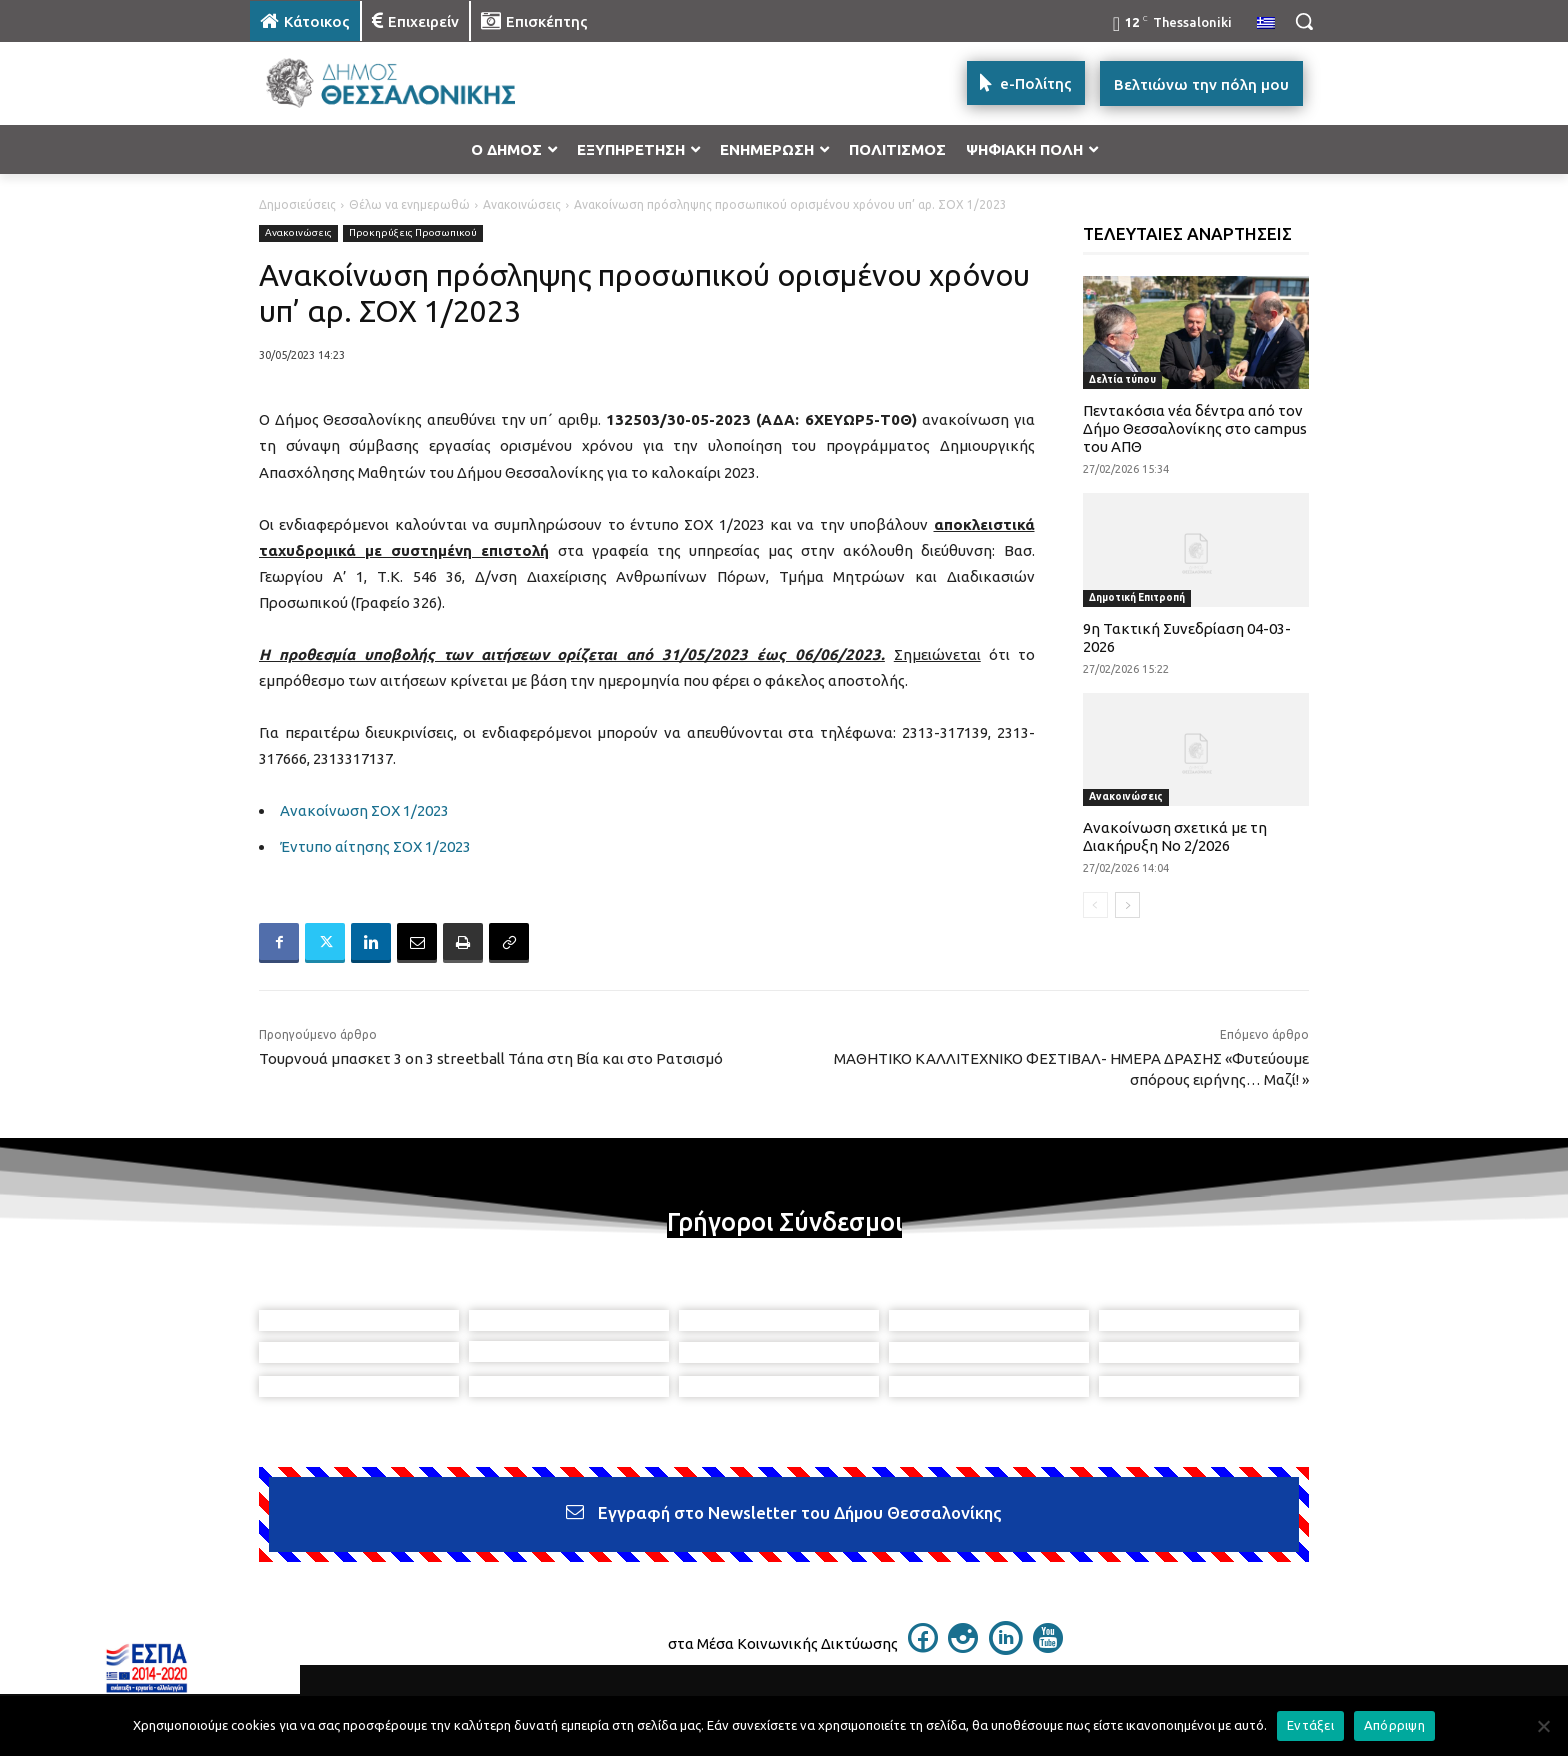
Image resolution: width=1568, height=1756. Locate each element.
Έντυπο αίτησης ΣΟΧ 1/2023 (375, 846)
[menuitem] (1266, 24)
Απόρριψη (1394, 1725)
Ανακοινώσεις (522, 204)
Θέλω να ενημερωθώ (409, 204)
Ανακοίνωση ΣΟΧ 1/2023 (364, 810)
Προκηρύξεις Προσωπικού (413, 233)
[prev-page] (1095, 905)
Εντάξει (1310, 1725)
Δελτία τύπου (1122, 379)
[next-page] (1127, 905)
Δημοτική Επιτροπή (1137, 597)
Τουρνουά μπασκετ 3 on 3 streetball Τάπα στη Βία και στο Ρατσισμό (491, 1058)
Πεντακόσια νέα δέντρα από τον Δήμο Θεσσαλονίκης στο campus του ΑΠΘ (1195, 428)
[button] (1304, 21)
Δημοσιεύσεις (297, 204)
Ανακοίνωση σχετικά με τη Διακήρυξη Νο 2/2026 (1175, 836)
